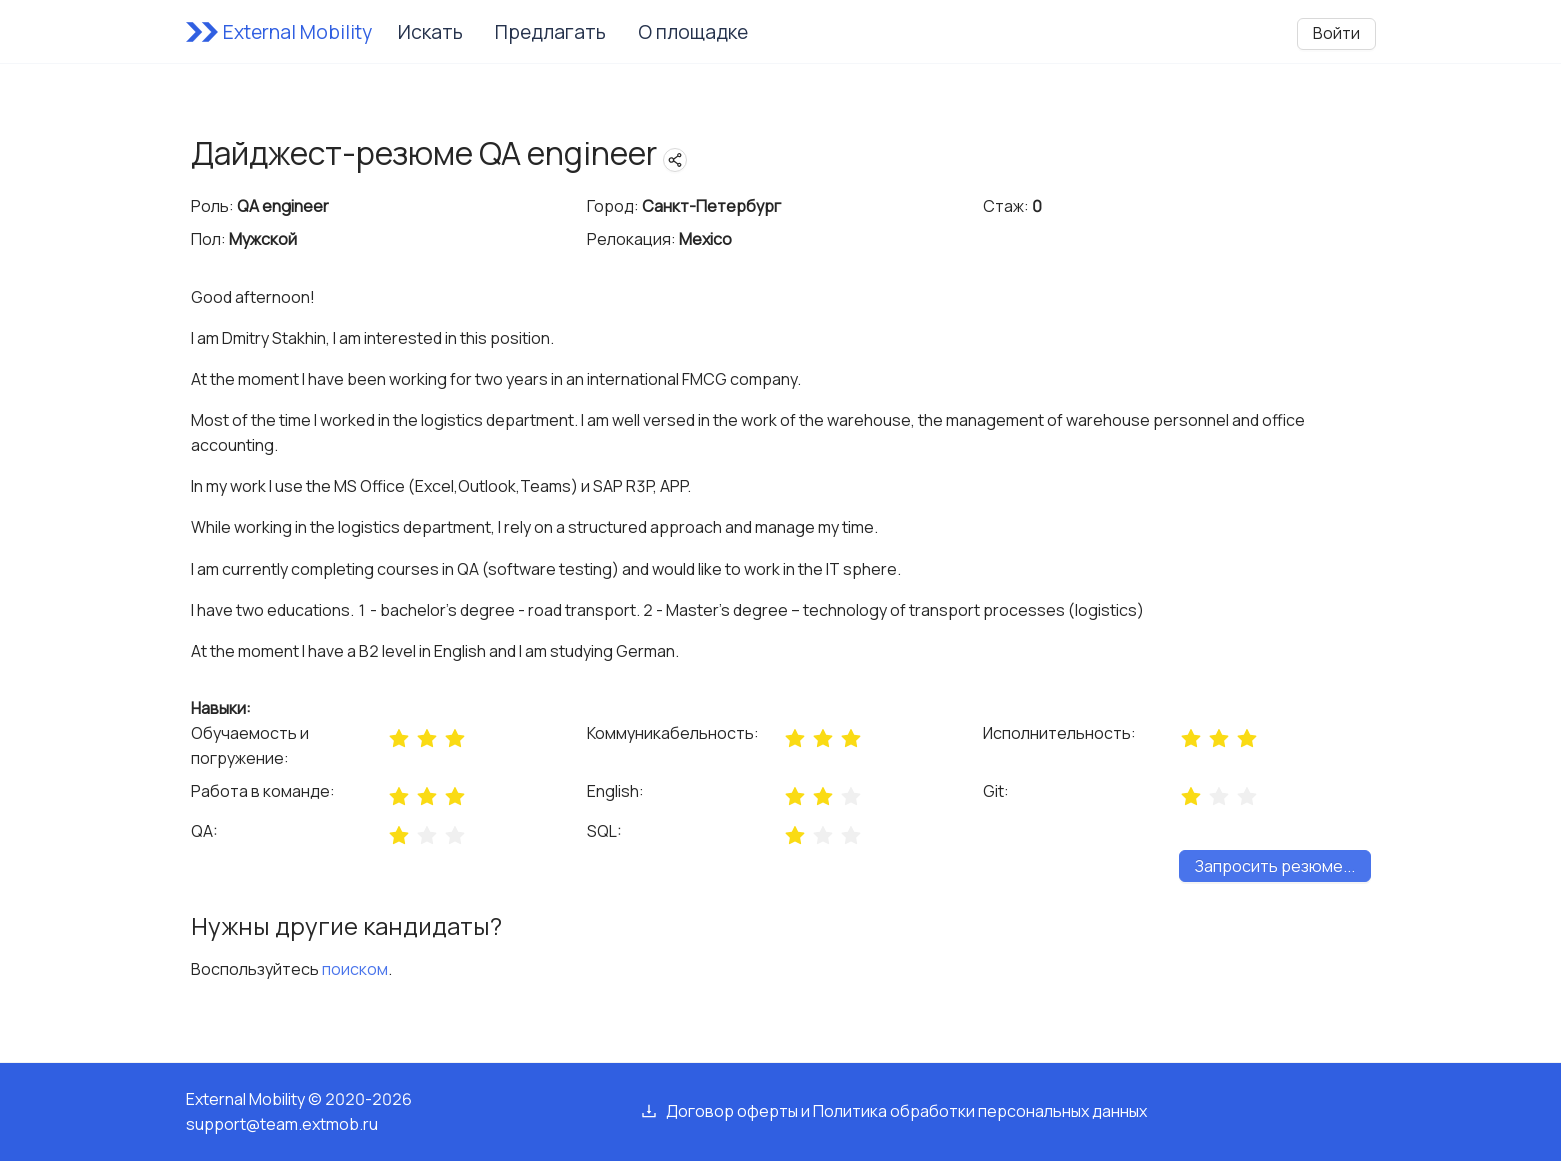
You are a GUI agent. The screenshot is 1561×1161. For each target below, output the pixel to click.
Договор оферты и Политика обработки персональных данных (906, 1111)
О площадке (693, 32)
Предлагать (550, 32)
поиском (355, 969)
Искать (430, 32)
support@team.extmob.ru (282, 1124)
